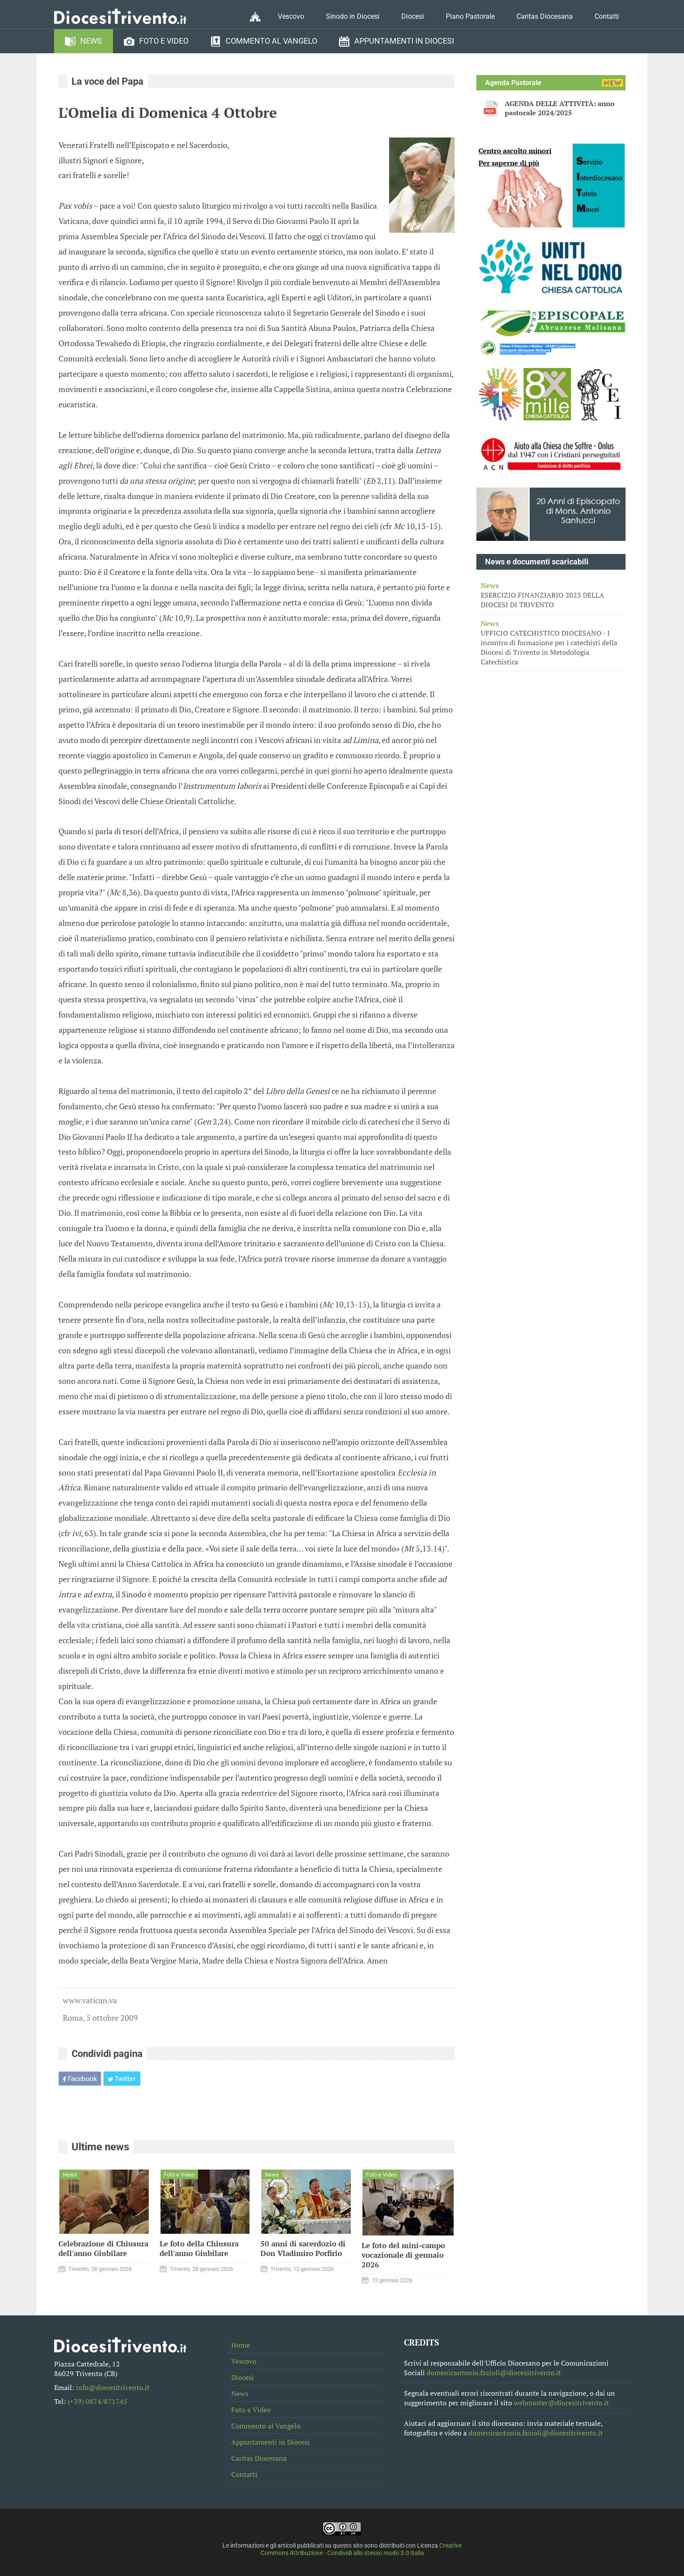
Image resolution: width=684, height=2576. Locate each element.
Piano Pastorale (470, 16)
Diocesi (412, 16)
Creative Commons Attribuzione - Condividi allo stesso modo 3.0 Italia (361, 2549)
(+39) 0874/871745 (97, 2401)
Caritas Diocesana (544, 16)
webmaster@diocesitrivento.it (561, 2402)
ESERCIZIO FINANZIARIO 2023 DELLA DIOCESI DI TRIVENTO (551, 595)
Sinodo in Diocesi (353, 16)
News (91, 41)
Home (240, 2345)
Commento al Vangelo (271, 41)
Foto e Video (163, 41)
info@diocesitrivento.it (113, 2387)
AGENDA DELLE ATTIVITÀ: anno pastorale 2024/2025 (560, 108)
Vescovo (291, 16)
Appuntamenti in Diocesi (404, 41)
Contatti (607, 16)
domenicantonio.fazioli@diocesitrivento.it (494, 2372)
